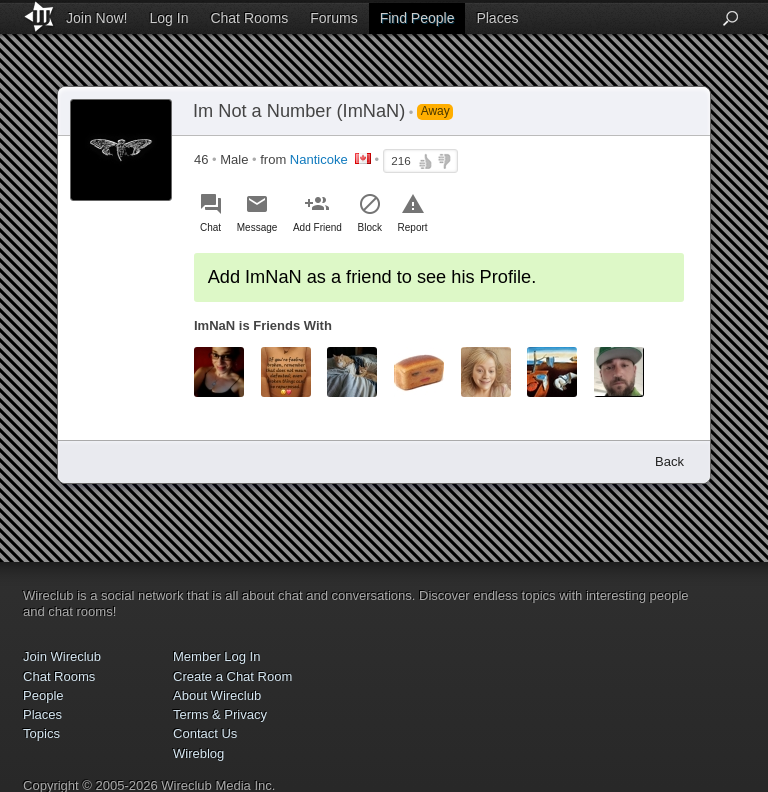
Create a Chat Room (232, 676)
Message (257, 227)
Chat (210, 227)
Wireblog (198, 753)
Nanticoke (319, 159)
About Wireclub (217, 695)
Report (413, 227)
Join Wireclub (62, 656)
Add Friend (317, 227)
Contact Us (205, 733)
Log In (169, 18)
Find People (417, 18)
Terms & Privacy (220, 714)
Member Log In (216, 656)
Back (669, 461)
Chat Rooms (249, 18)
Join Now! (96, 18)
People (43, 695)
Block (370, 227)
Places (497, 18)
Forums (333, 18)
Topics (41, 733)
